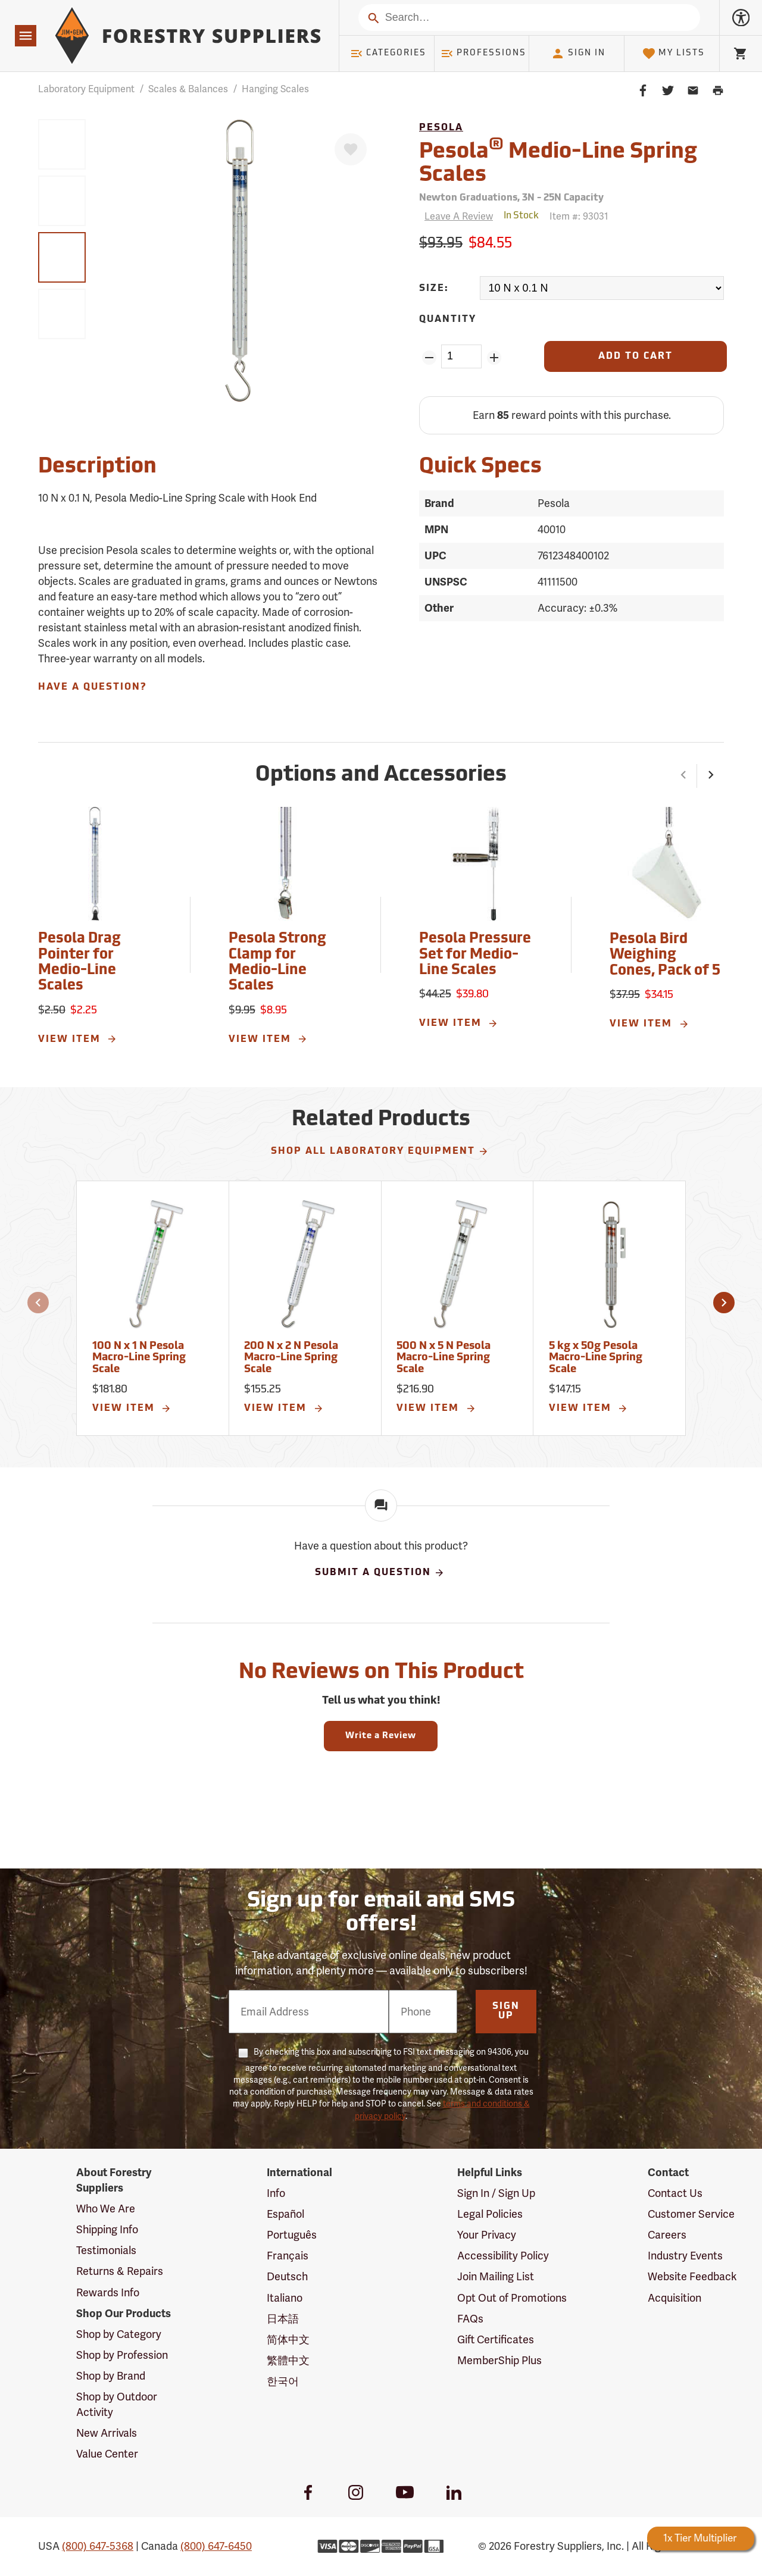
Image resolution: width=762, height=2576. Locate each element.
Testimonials (106, 2250)
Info (276, 2193)
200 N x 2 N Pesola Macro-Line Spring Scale (291, 1358)
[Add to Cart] (635, 356)
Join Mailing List (495, 2276)
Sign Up (506, 2011)
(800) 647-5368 (97, 2546)
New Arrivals (106, 2433)
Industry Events (685, 2255)
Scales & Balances (188, 89)
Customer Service (691, 2214)
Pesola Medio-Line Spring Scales (558, 161)
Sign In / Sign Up (496, 2193)
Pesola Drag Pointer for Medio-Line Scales (79, 962)
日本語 (283, 2318)
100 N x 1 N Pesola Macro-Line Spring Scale (139, 1358)
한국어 (283, 2381)
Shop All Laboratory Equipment (380, 1151)
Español (285, 2214)
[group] (62, 144)
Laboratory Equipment (86, 89)
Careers (667, 2235)
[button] (683, 776)
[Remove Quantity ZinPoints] (429, 357)
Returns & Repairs (119, 2271)
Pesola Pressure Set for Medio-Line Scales (475, 955)
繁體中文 (288, 2360)
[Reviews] (456, 216)
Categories (388, 53)
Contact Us (675, 2193)
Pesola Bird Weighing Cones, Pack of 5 (665, 955)
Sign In (578, 53)
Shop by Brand (110, 2376)
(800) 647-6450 (216, 2546)
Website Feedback (692, 2276)
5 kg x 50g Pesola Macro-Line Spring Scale (595, 1358)
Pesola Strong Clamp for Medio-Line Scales (277, 962)
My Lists (673, 53)
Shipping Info (107, 2229)
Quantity (447, 319)
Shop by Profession (122, 2355)
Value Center (107, 2454)
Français (287, 2255)
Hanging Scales (275, 89)
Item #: (578, 216)
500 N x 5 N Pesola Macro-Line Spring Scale (443, 1358)
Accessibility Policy (503, 2255)
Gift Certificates (495, 2339)
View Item (78, 1039)
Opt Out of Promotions (512, 2298)
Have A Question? (92, 687)
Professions (483, 53)
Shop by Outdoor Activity (116, 2404)
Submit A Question (380, 1572)
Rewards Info (107, 2292)
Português (292, 2235)
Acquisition (674, 2298)
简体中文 (288, 2339)
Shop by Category (118, 2334)
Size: (434, 288)
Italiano (284, 2298)
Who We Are (105, 2208)
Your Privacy (486, 2235)
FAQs (470, 2318)
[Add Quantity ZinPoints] (494, 357)
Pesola (441, 128)
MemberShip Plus (499, 2360)
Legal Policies (490, 2214)
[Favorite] (351, 149)
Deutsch (287, 2276)
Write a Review (380, 1736)
